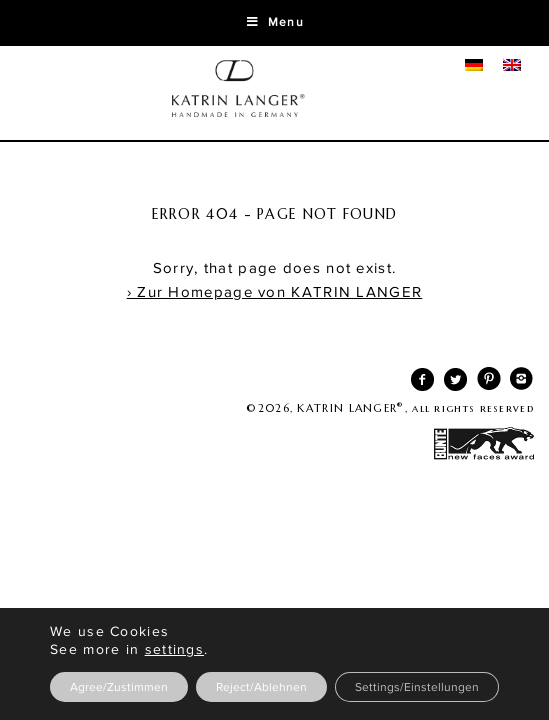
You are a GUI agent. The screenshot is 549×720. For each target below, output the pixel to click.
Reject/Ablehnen (261, 687)
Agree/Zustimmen (119, 687)
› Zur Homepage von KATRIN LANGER (275, 292)
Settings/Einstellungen (417, 687)
